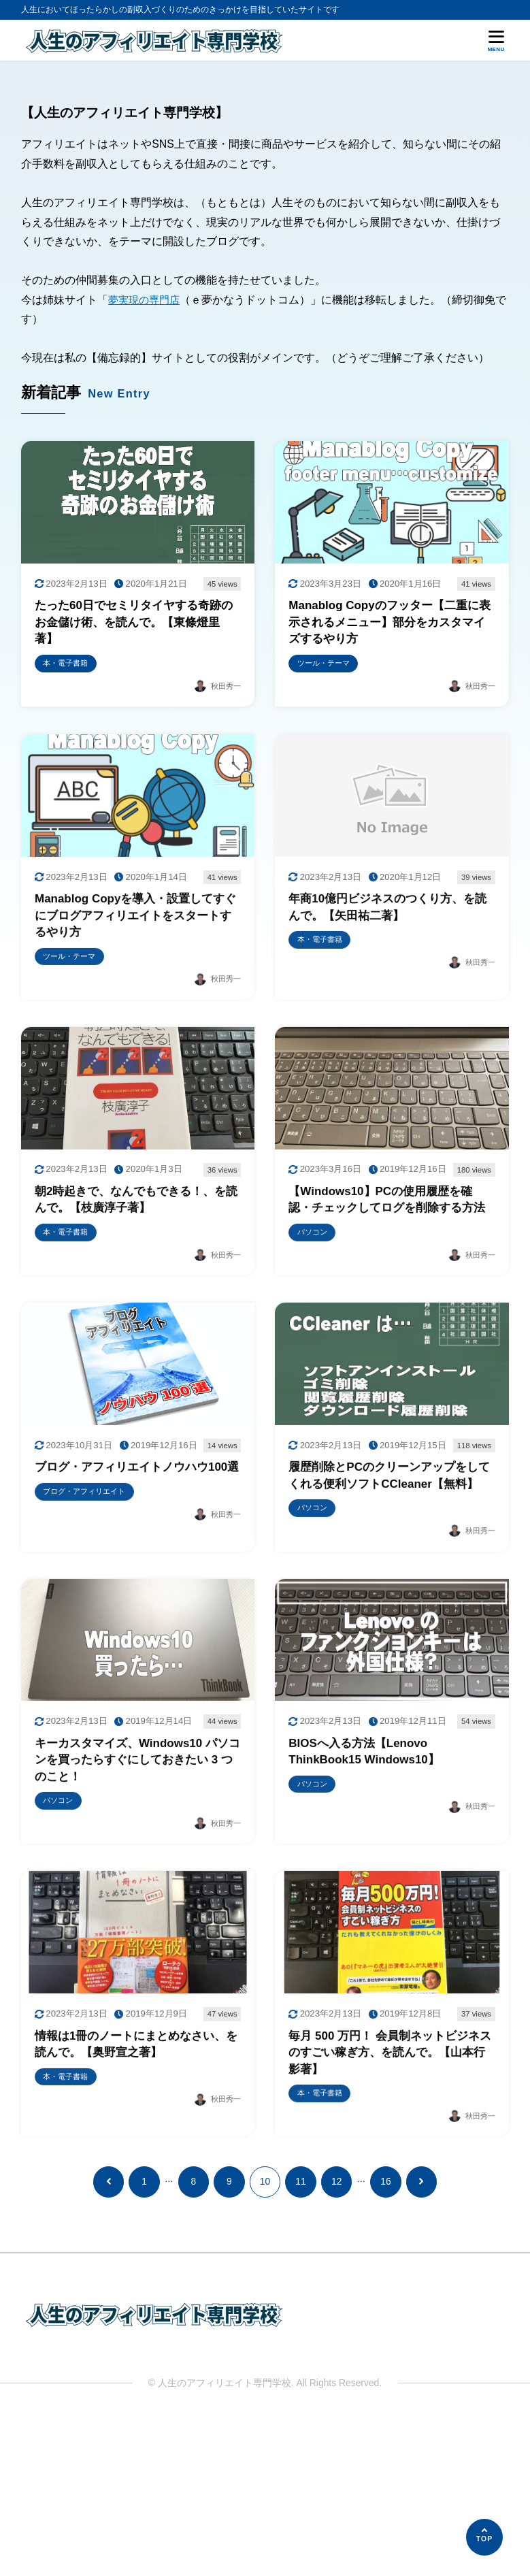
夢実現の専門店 (146, 300)
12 (336, 2338)
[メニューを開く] (496, 41)
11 (300, 2338)
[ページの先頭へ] (484, 2537)
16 (385, 2338)
